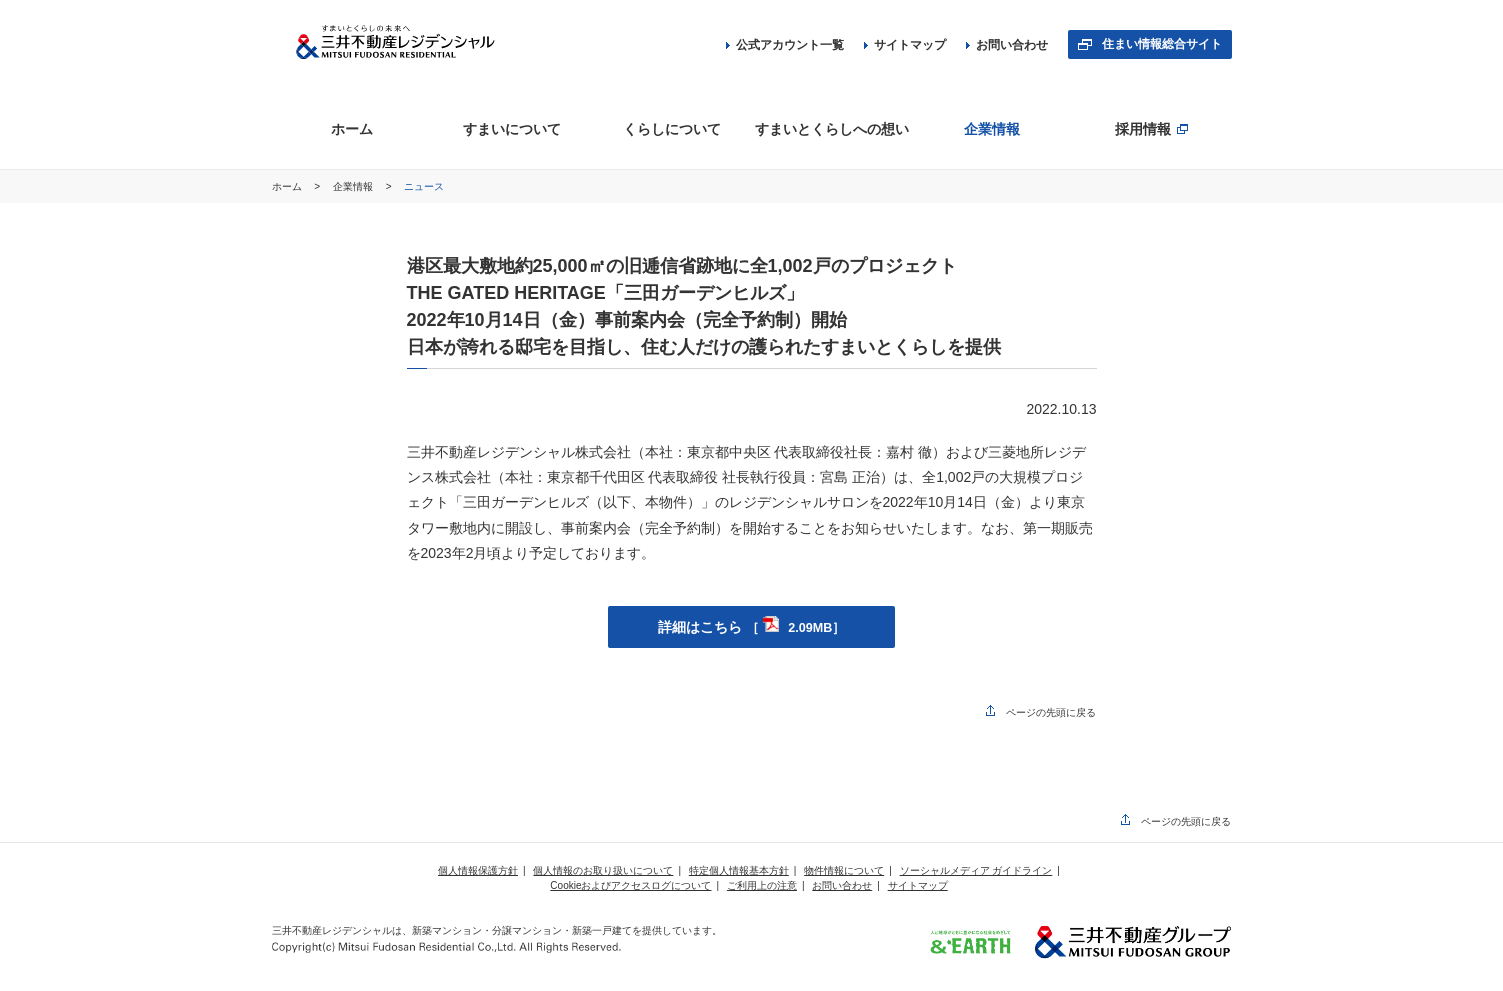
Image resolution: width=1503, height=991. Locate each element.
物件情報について (844, 870)
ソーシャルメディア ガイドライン (976, 870)
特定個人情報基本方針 (739, 870)
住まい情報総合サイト (1162, 44)
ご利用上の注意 (762, 885)
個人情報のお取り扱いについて (603, 870)
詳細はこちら (752, 627)
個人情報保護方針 (478, 870)
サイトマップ (905, 45)
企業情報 (354, 186)
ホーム (288, 186)
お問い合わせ (1007, 45)
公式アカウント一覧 (785, 45)
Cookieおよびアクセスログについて (630, 885)
